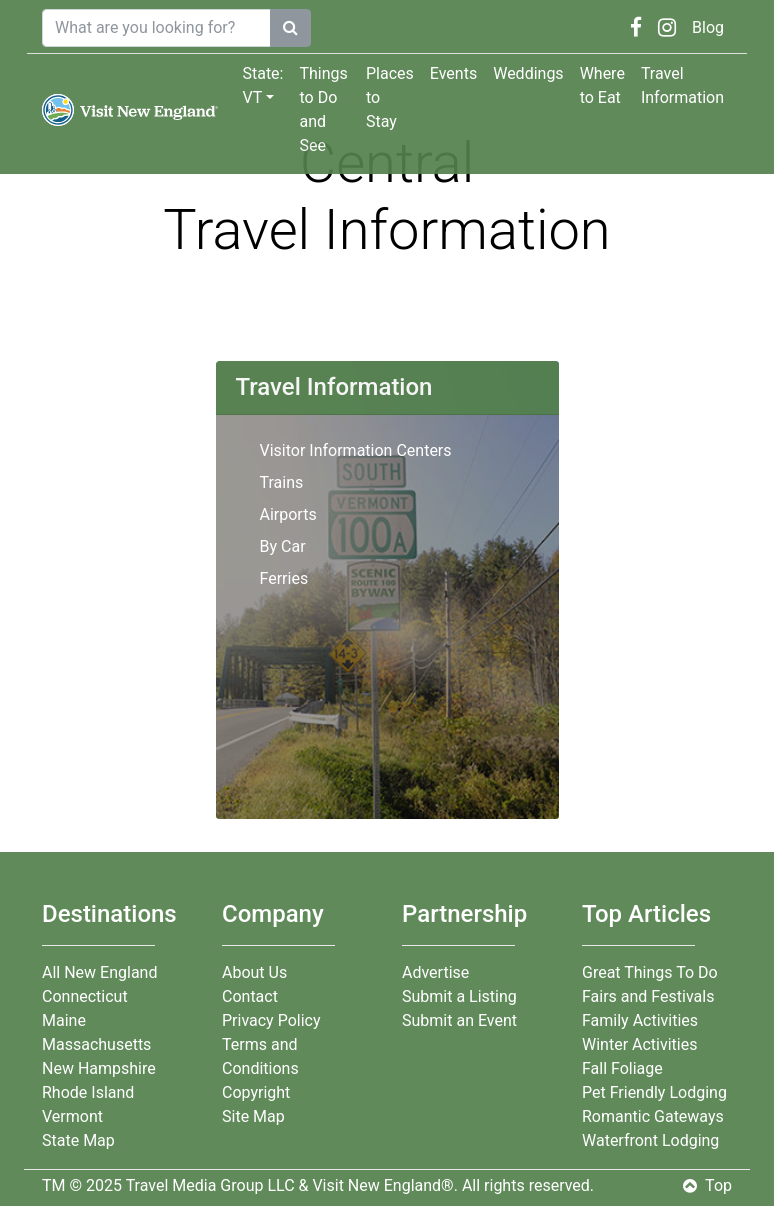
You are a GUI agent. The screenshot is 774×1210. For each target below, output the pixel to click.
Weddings (528, 73)
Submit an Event (459, 1020)
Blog (708, 27)
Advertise (435, 972)
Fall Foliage (622, 1068)
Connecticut (85, 996)
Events (453, 73)
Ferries (284, 578)
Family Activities (640, 1020)
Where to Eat (602, 85)
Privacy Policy (271, 1020)
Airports (288, 514)
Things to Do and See (323, 109)
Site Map (253, 1116)
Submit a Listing (459, 996)
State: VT (262, 85)
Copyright (256, 1092)
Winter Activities (639, 1044)
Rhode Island (88, 1092)
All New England (99, 972)
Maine (64, 1020)
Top (707, 1185)
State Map (78, 1140)
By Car (283, 546)
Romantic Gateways (653, 1116)
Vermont (72, 1116)
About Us (254, 972)
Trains (282, 482)
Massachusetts (96, 1044)
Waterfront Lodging (650, 1140)
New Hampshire (99, 1068)
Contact (250, 996)
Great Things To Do (650, 972)
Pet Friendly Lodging (654, 1092)
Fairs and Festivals (648, 996)
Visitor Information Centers (356, 450)
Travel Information (682, 85)
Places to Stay (390, 97)
